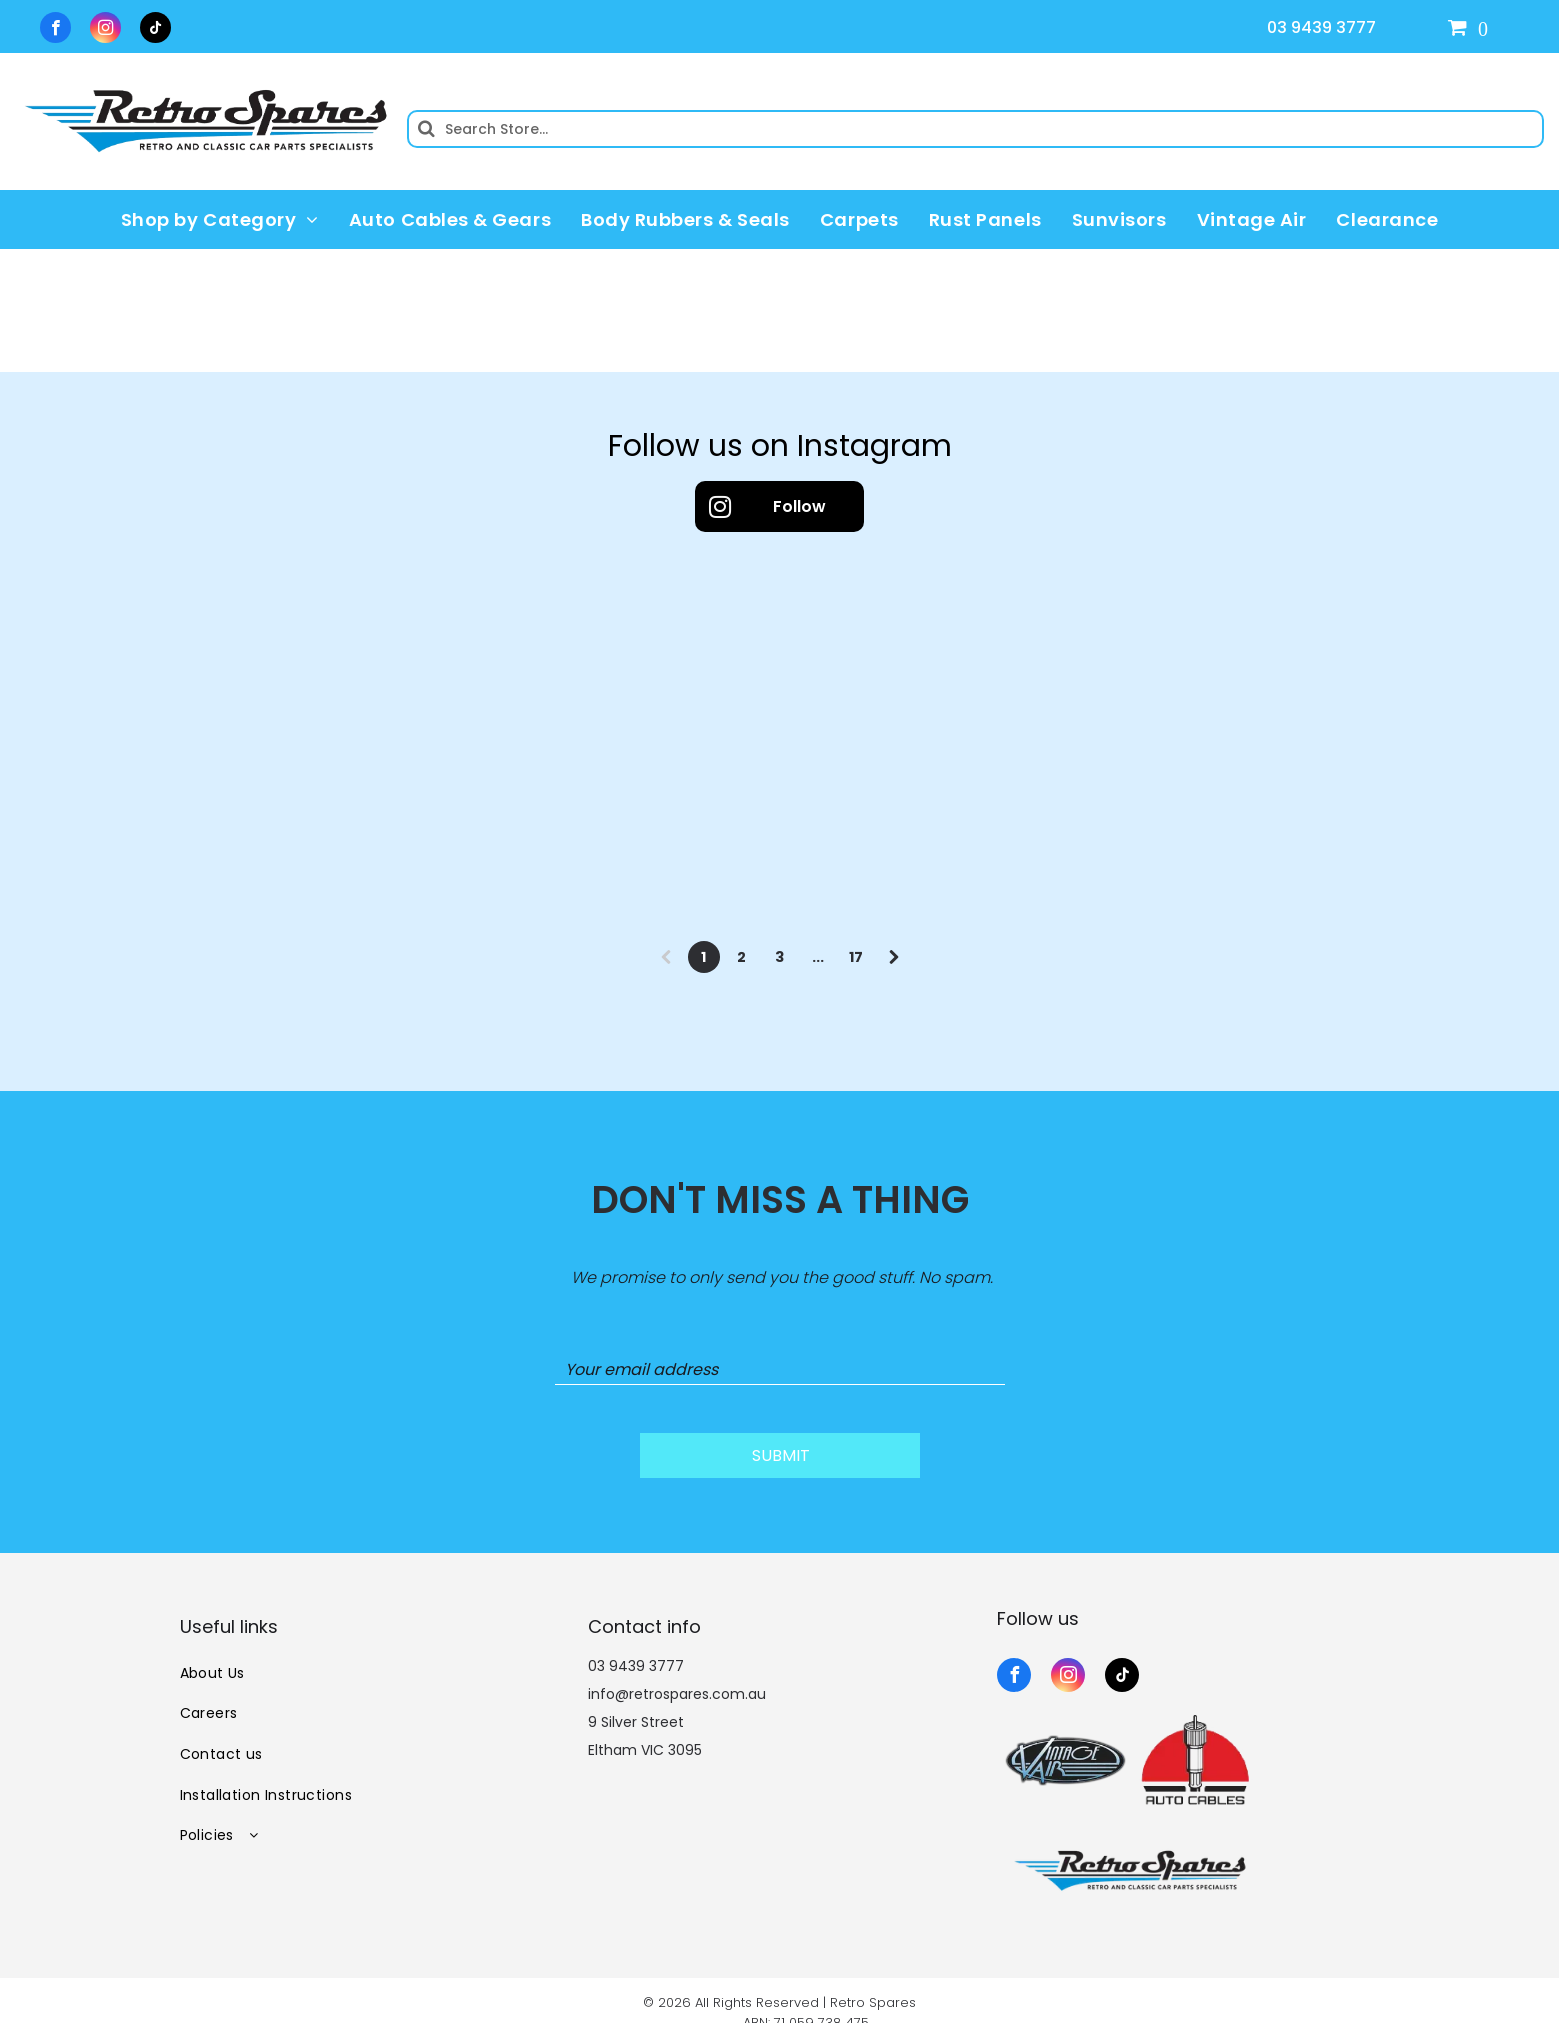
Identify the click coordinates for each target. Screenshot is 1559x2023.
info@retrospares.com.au (677, 1669)
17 (856, 957)
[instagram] (105, 30)
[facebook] (55, 30)
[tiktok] (155, 30)
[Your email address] (780, 1370)
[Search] (975, 129)
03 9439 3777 (1321, 27)
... (818, 957)
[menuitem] (220, 219)
